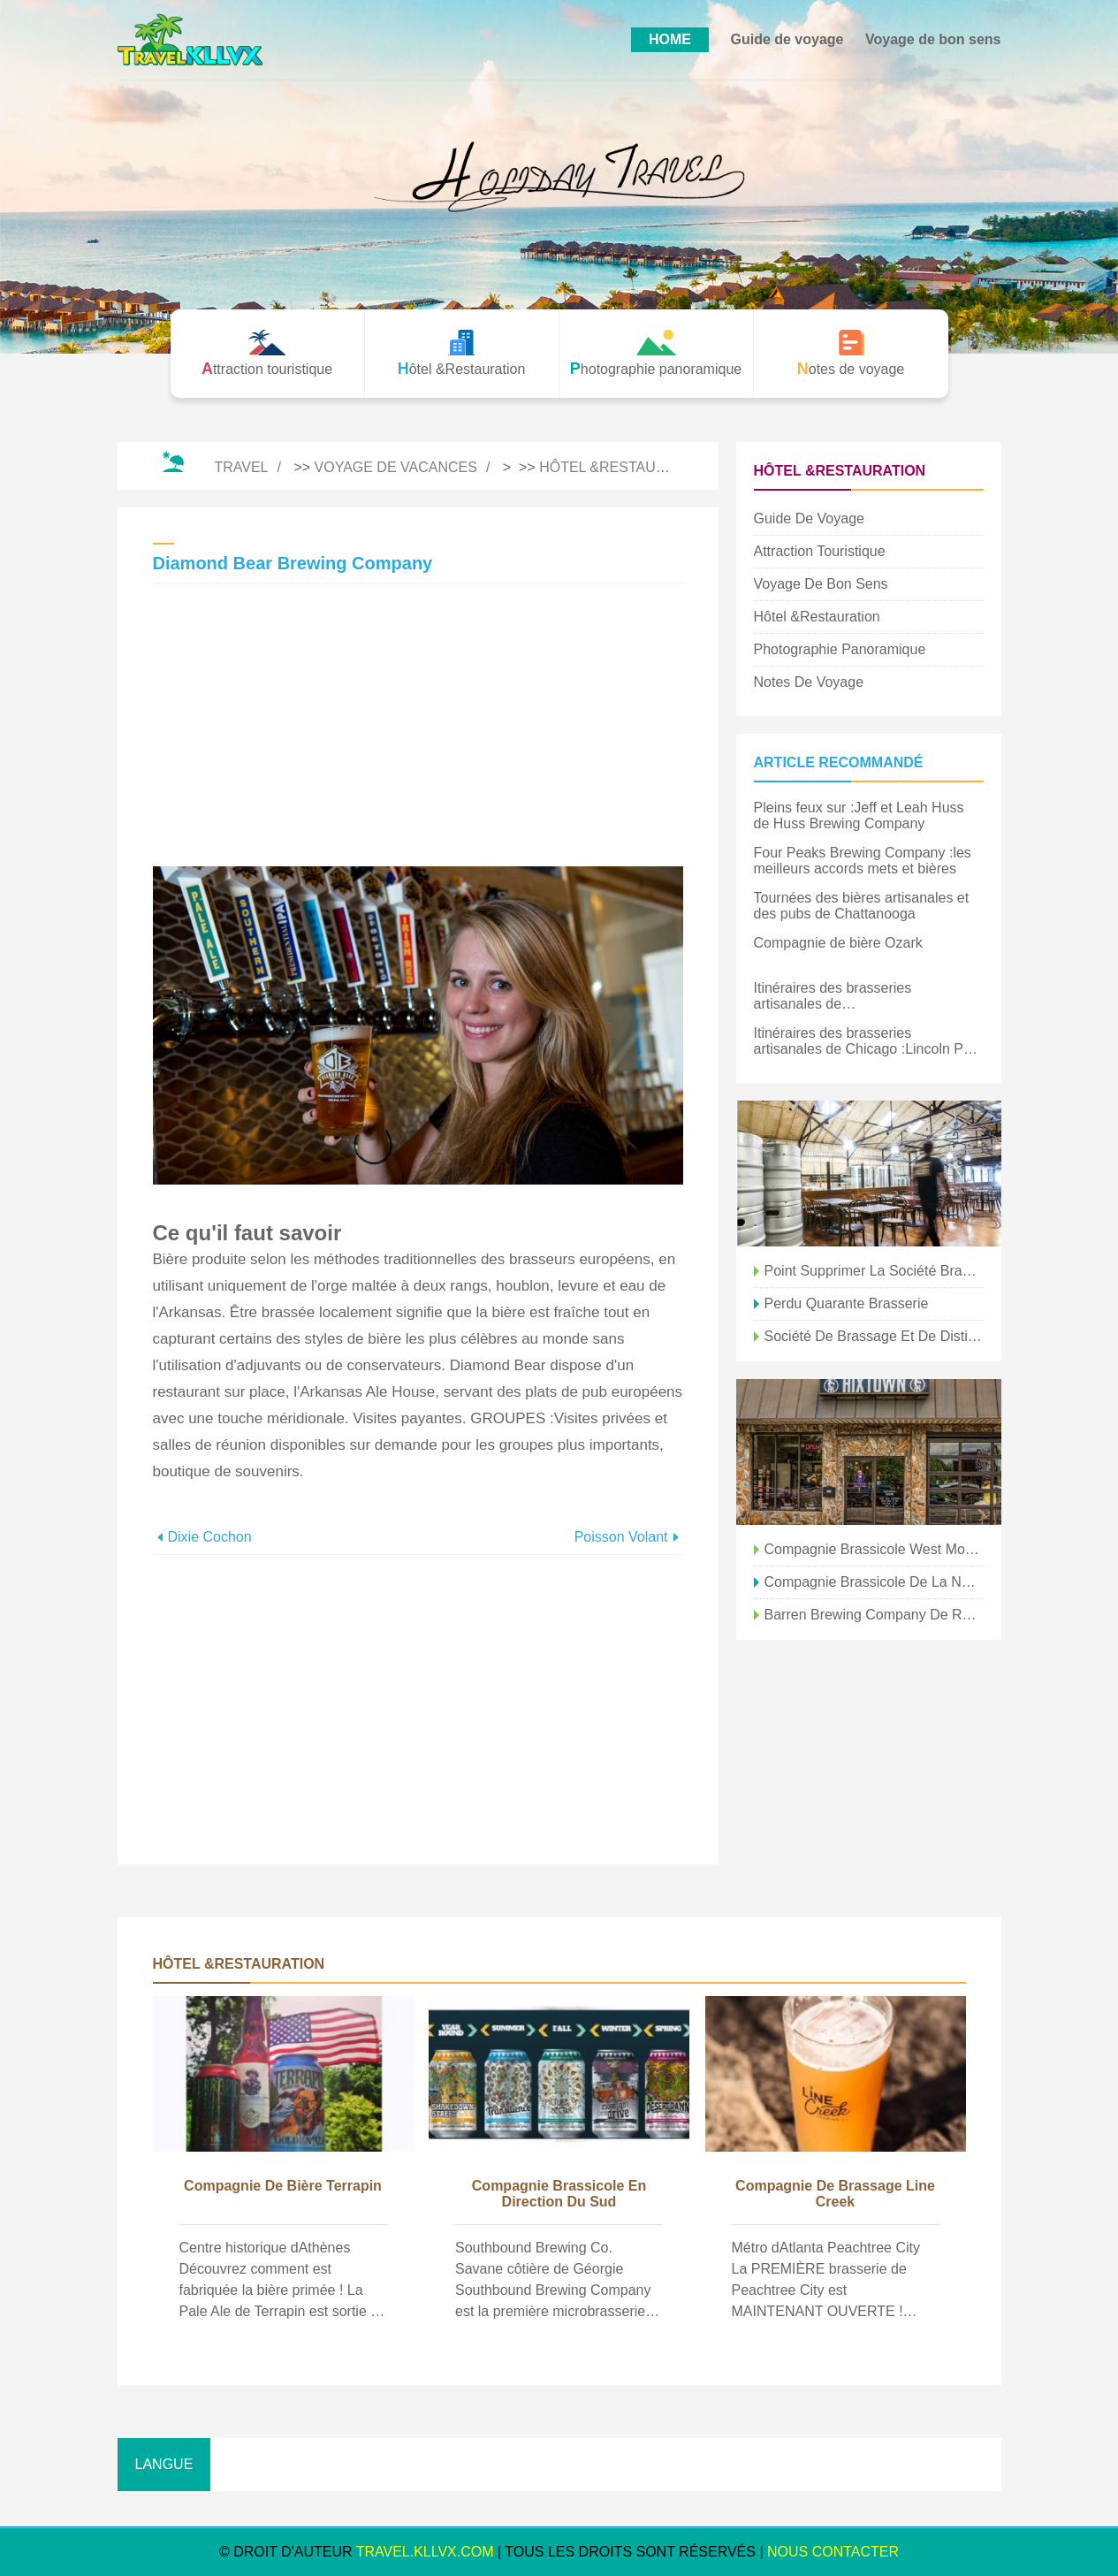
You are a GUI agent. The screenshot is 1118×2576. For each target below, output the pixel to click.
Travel (241, 467)
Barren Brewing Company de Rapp (874, 1614)
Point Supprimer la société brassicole (874, 1270)
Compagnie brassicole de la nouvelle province (874, 1581)
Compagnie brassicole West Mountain (874, 1549)
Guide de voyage (786, 39)
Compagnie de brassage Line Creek (835, 2193)
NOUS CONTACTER (833, 2551)
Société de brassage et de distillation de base (874, 1336)
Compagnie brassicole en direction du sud (559, 2193)
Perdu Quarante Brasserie (846, 1303)
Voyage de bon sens (933, 39)
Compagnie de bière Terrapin (283, 2185)
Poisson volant (621, 1536)
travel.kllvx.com (425, 2551)
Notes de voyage (809, 682)
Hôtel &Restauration (623, 467)
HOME (670, 39)
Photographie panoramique (840, 649)
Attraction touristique (820, 551)
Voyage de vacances (396, 467)
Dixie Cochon (210, 1536)
